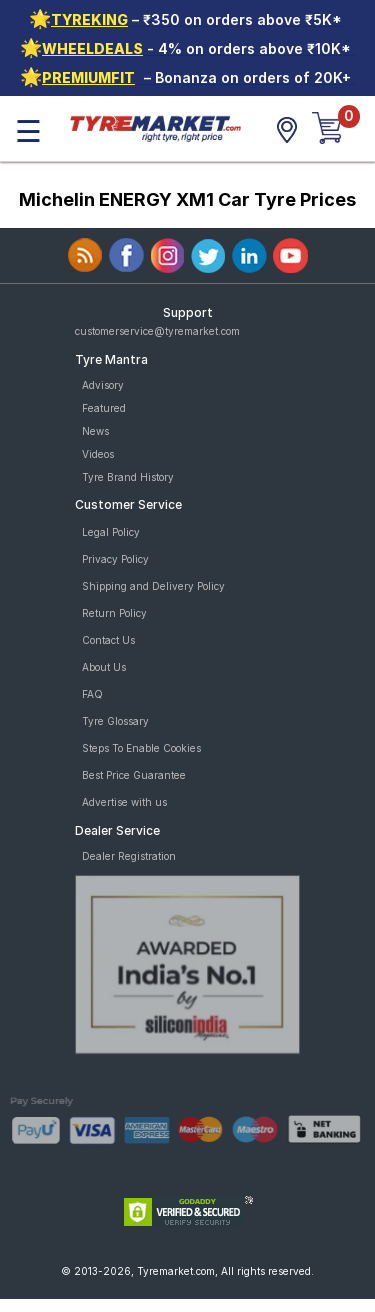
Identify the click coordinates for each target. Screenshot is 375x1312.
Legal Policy (111, 532)
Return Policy (114, 613)
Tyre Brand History (128, 477)
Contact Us (108, 640)
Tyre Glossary (115, 721)
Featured (104, 408)
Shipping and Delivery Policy (153, 586)
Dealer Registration (129, 856)
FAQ (92, 694)
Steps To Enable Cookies (141, 748)
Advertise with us (124, 802)
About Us (104, 667)
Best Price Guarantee (134, 775)
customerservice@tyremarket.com (157, 331)
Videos (98, 454)
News (95, 431)
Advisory (103, 385)
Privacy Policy (115, 559)
